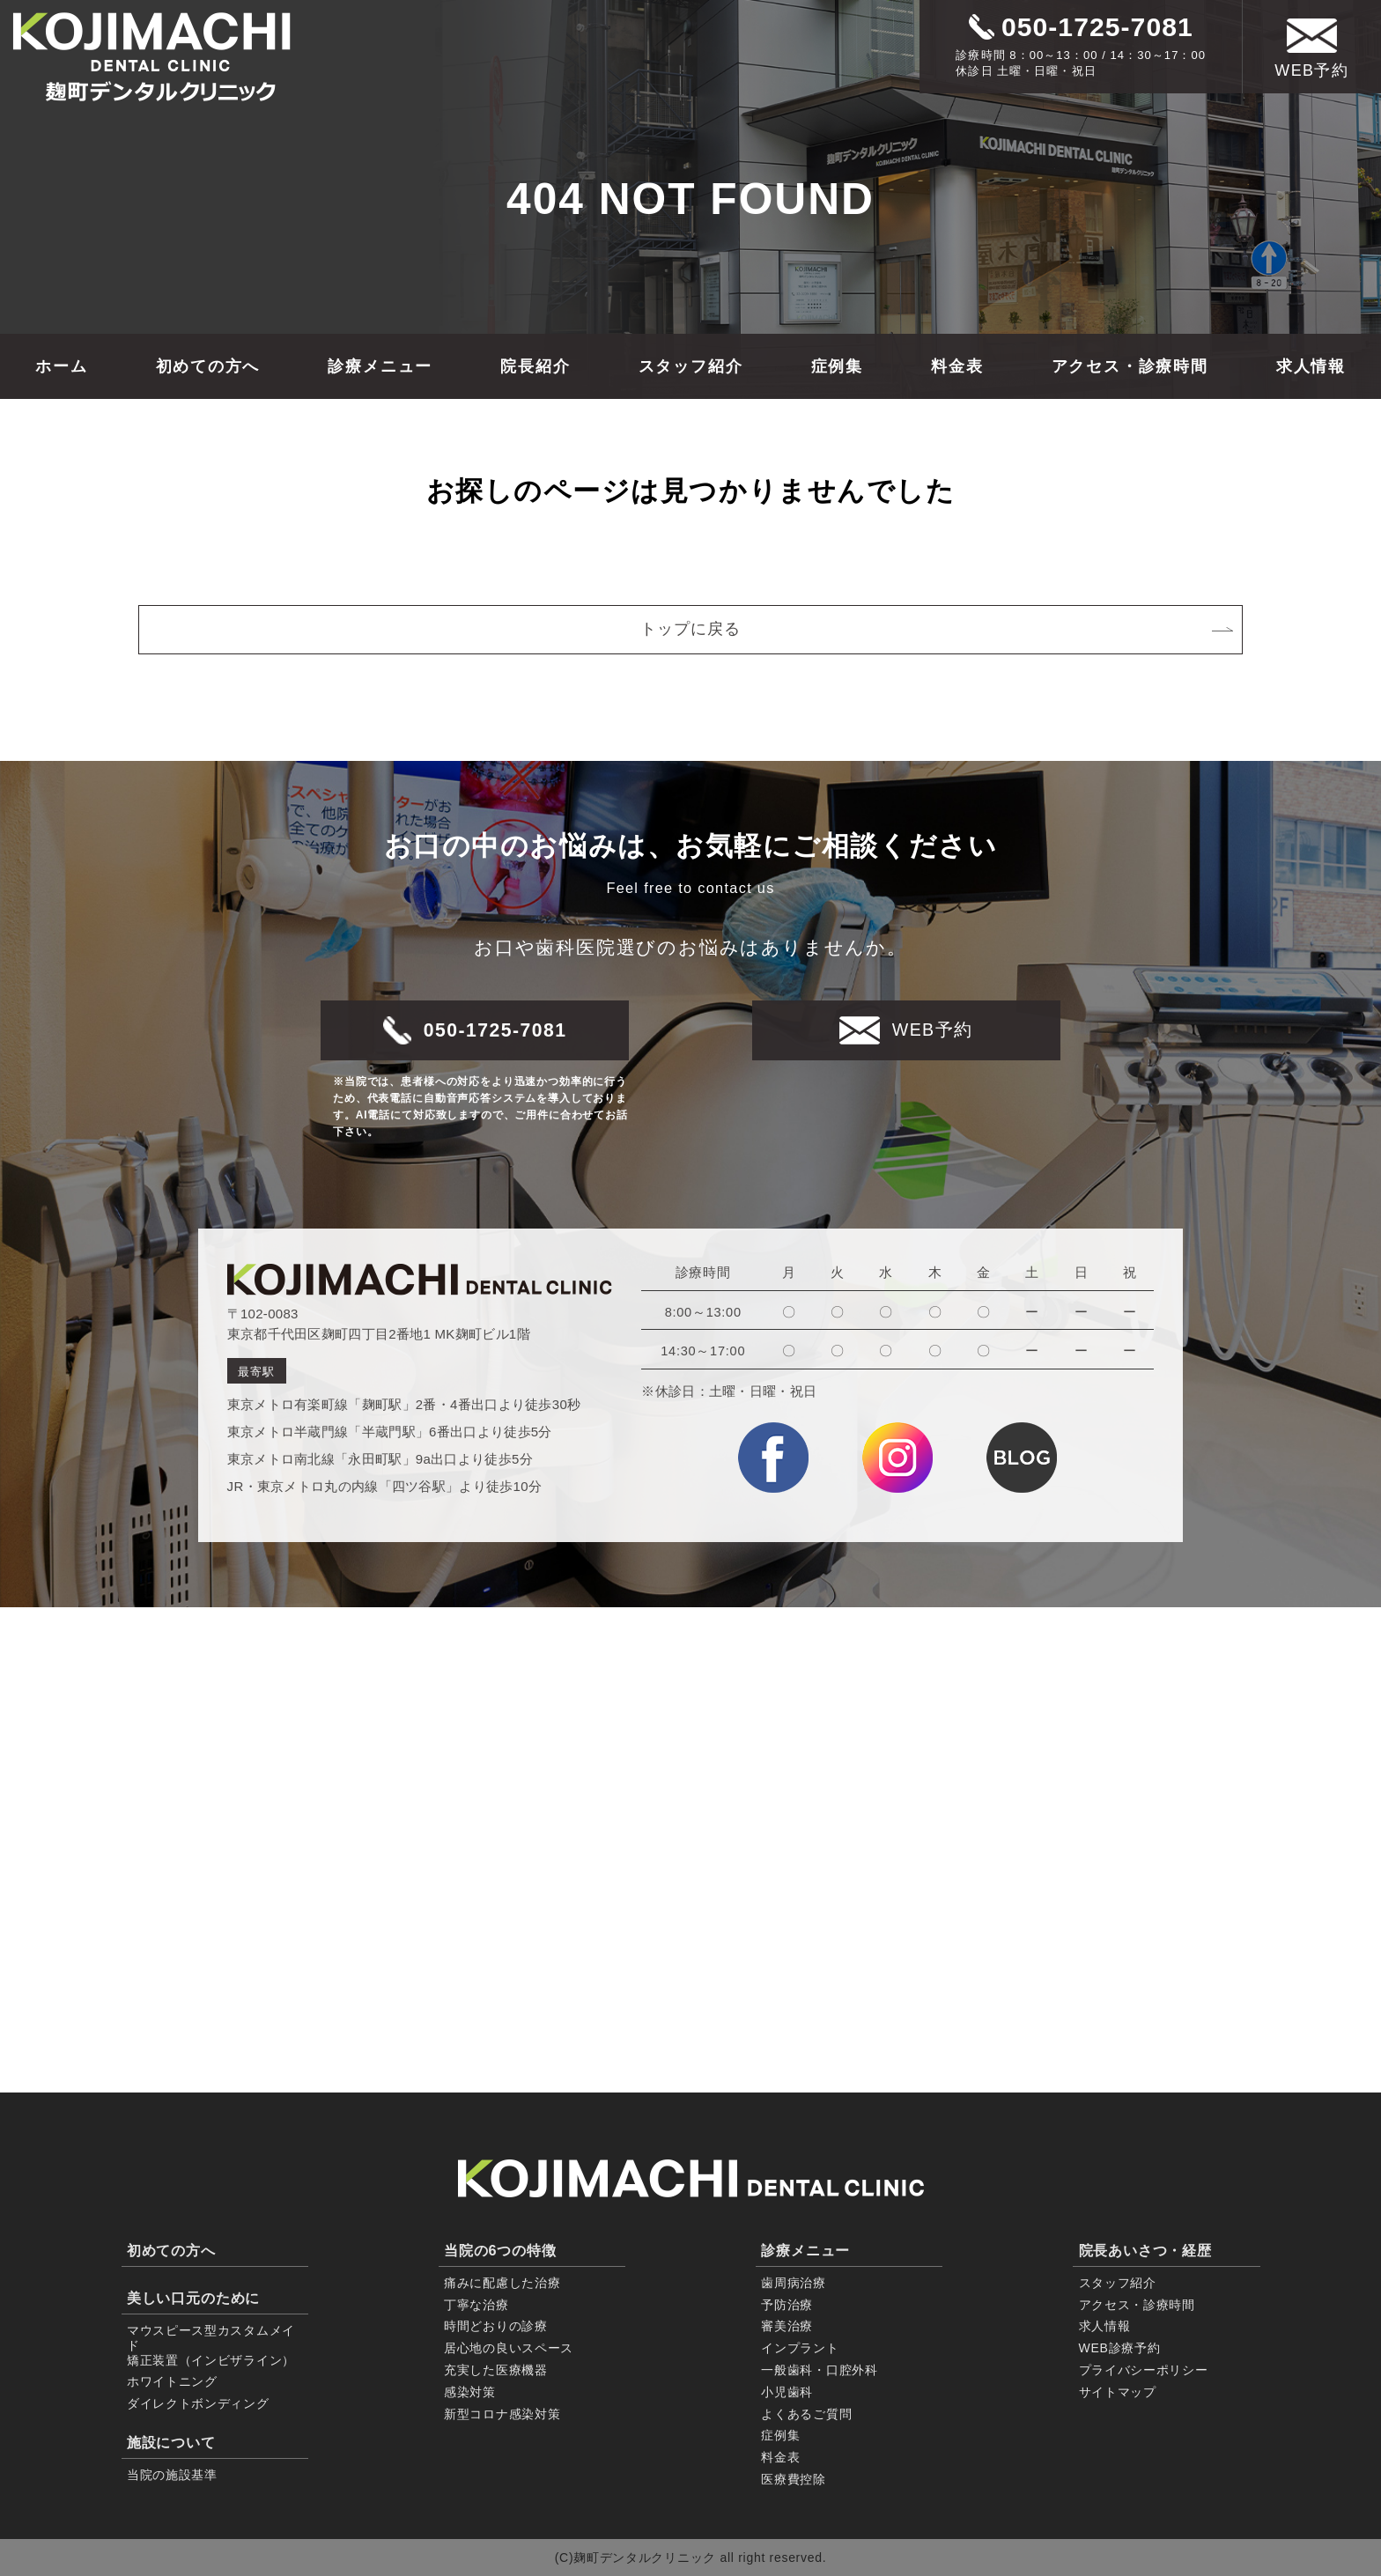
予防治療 (787, 2305)
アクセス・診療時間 (1130, 366)
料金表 (957, 366)
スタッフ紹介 (691, 366)
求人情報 (1311, 366)
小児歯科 (787, 2392)
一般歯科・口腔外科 (819, 2370)
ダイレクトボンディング (198, 2403)
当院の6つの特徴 (500, 2250)
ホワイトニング (172, 2381)
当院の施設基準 (172, 2475)
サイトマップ (1117, 2392)
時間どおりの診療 (496, 2326)
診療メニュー (380, 366)
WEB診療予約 (1120, 2348)
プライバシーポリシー (1143, 2370)
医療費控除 (793, 2479)
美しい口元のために (193, 2298)
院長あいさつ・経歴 (1145, 2250)
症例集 (837, 366)
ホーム (61, 366)
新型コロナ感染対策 (502, 2414)
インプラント (799, 2348)
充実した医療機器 (496, 2370)
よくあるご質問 (806, 2414)
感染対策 (470, 2392)
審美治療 (787, 2326)
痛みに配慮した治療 (502, 2283)
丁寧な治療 (476, 2305)
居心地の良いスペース (508, 2348)
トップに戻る (936, 629)
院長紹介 (535, 366)
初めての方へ (208, 366)
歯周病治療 (793, 2283)
